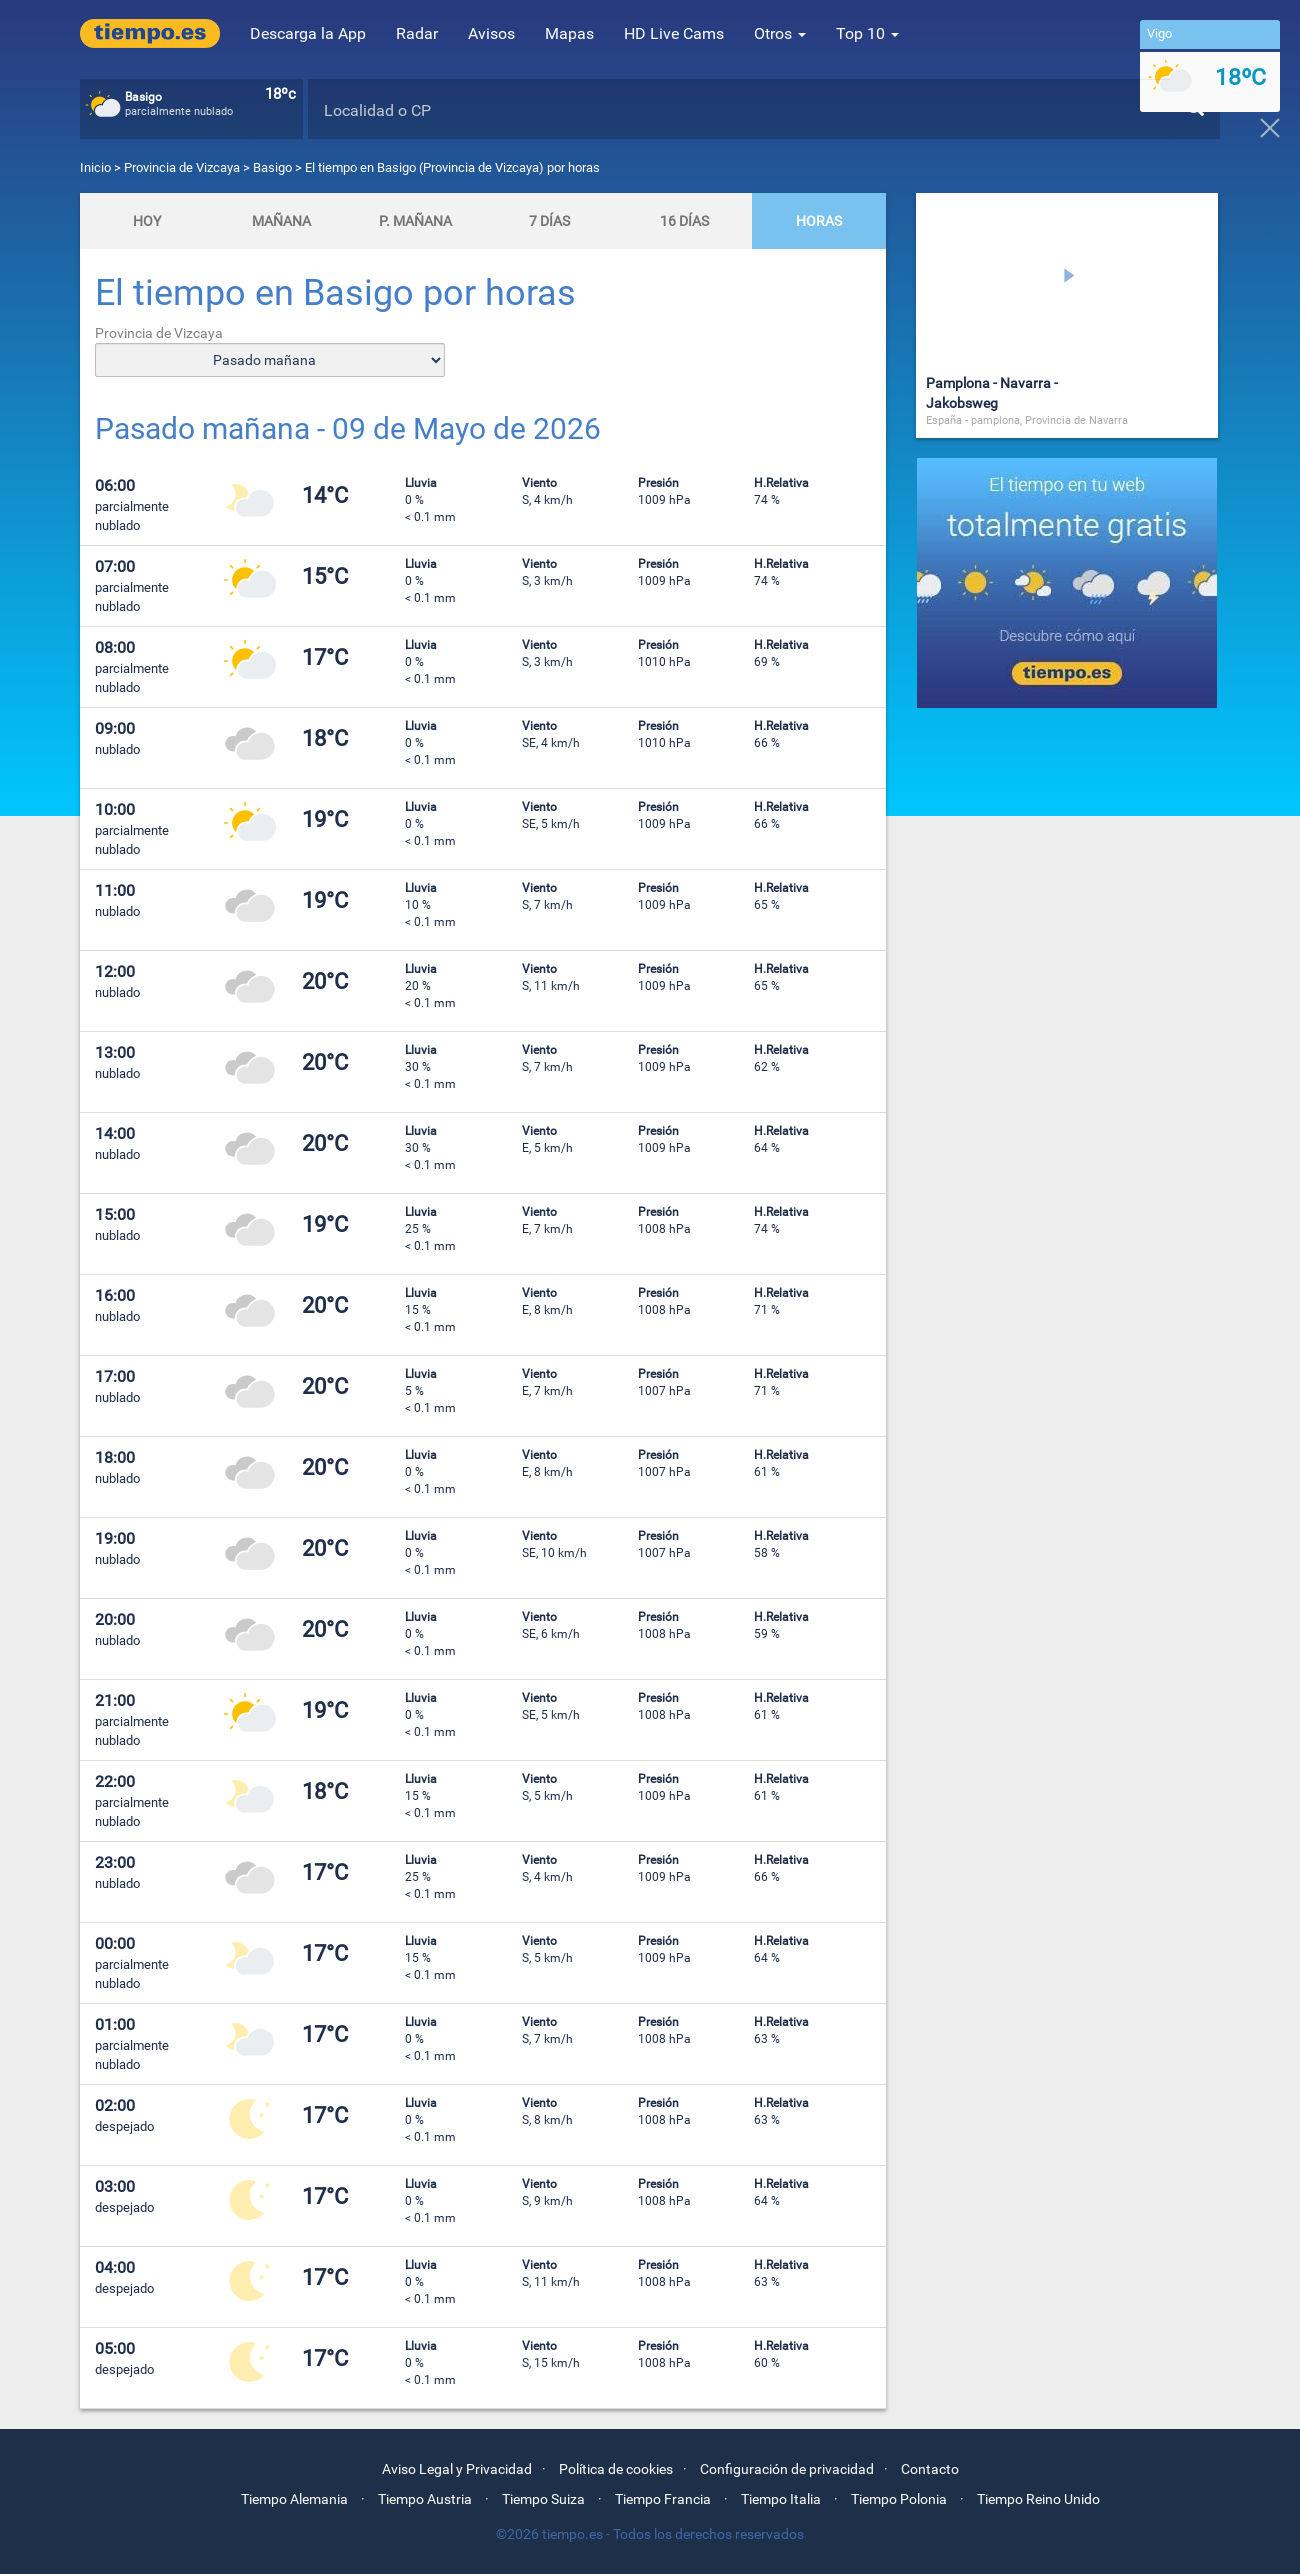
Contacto (930, 2469)
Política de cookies (616, 2469)
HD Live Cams (674, 33)
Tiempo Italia (781, 2499)
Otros (780, 33)
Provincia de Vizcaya (183, 167)
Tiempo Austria (425, 2499)
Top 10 (867, 33)
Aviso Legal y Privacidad (457, 2469)
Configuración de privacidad (787, 2469)
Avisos (491, 33)
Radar (417, 33)
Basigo (272, 167)
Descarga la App (308, 33)
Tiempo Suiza (543, 2499)
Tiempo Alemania (294, 2499)
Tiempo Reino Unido (1038, 2499)
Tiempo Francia (663, 2499)
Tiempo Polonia (899, 2499)
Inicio (95, 167)
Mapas (569, 33)
